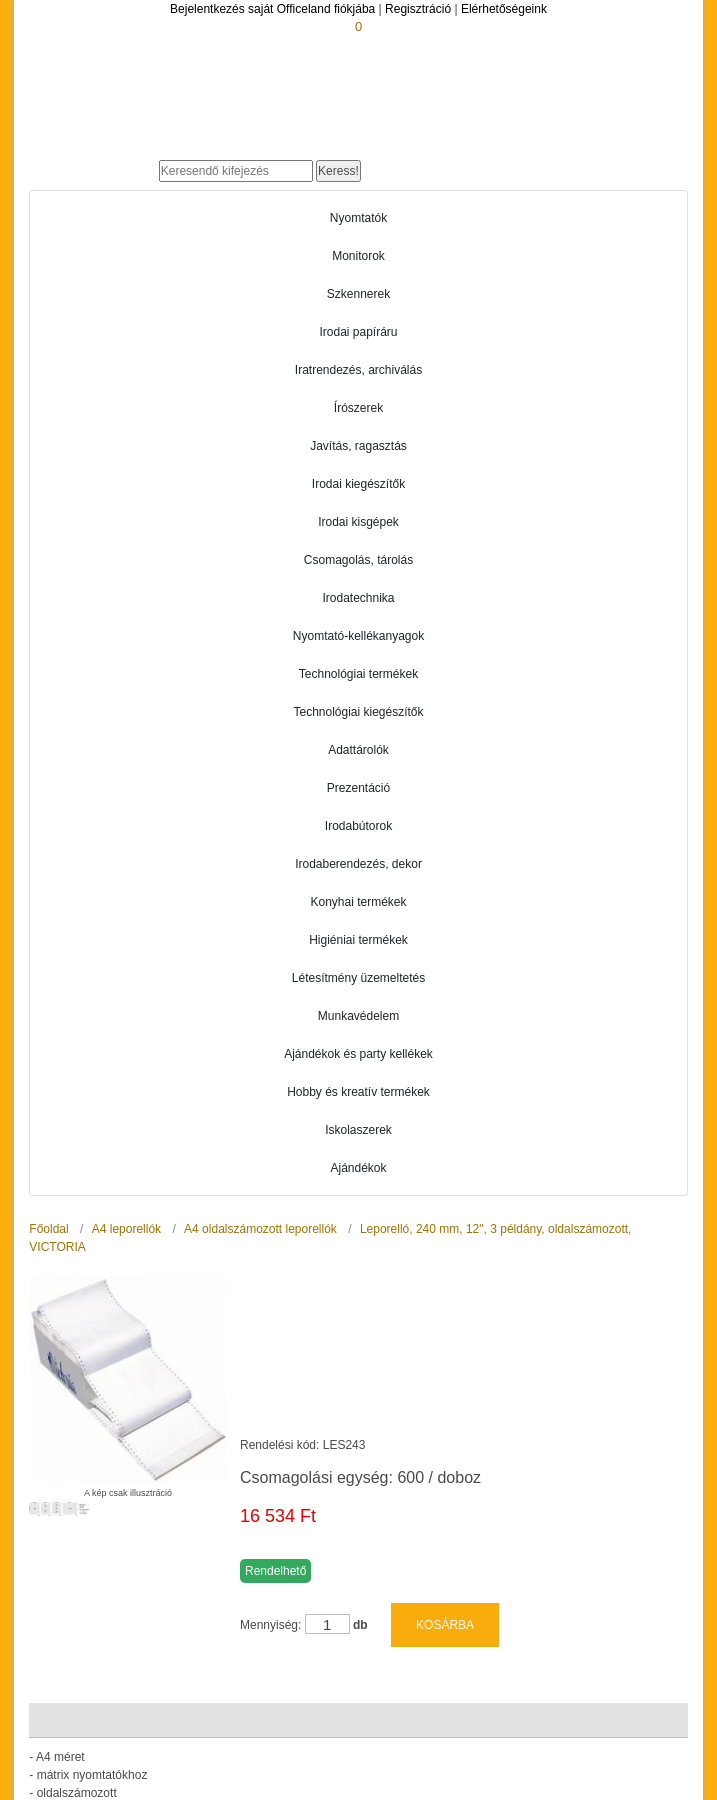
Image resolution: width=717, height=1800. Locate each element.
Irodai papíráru (358, 332)
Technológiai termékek (358, 674)
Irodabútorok (358, 826)
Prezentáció (358, 788)
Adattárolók (358, 750)
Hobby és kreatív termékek (358, 1092)
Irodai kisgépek (358, 522)
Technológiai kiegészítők (358, 712)
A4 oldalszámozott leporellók (260, 1229)
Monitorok (358, 256)
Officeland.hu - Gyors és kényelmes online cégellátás (224, 141)
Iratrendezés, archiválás (358, 370)
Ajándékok (358, 1168)
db (360, 1575)
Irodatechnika (358, 598)
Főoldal (48, 1229)
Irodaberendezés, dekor (358, 864)
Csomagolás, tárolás (358, 560)
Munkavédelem (358, 1016)
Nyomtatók (358, 218)
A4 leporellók (126, 1229)
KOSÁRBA (445, 1575)
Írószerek (358, 408)
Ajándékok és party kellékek (358, 1054)
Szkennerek (358, 294)
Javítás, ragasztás (358, 446)
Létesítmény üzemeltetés (358, 978)
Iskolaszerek (358, 1130)
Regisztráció (418, 9)
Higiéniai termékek (358, 940)
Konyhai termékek (358, 902)
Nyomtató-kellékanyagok (358, 636)
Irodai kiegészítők (358, 484)
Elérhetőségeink (504, 9)
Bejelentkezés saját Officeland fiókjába (272, 9)
